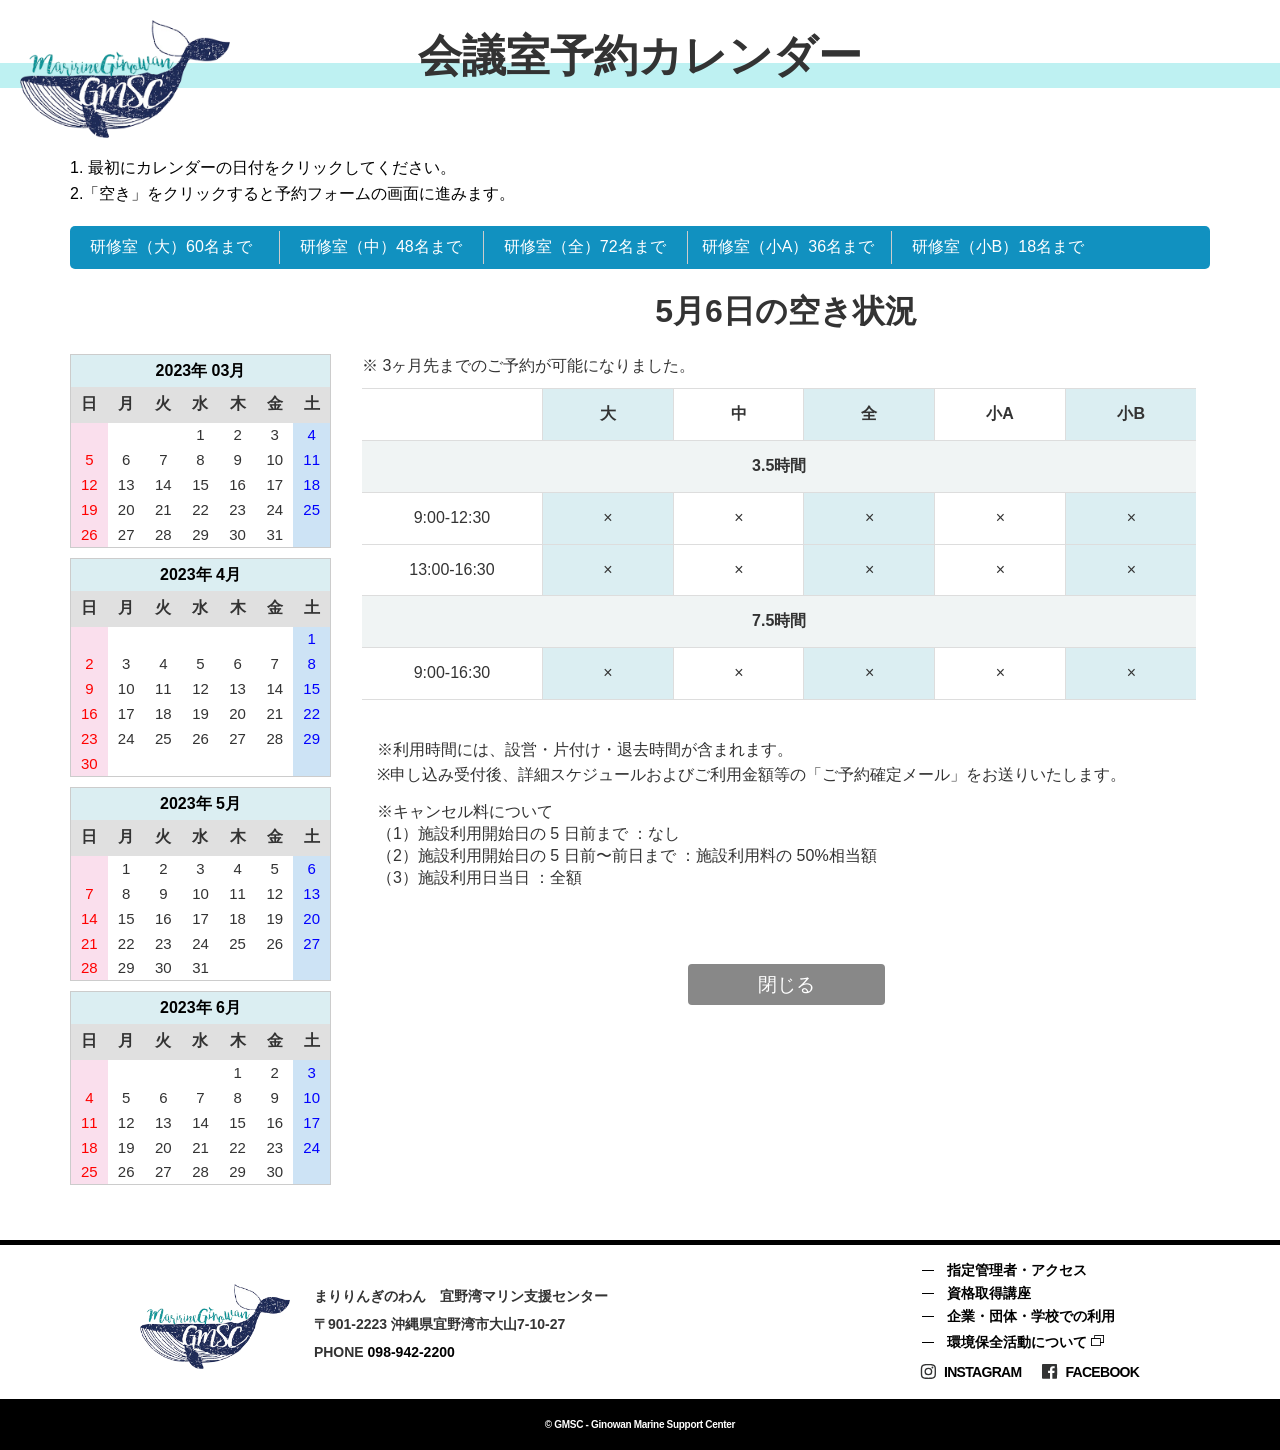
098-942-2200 (411, 1352)
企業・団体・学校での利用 (1031, 1316)
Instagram (970, 1371)
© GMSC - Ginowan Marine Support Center (640, 1424)
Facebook (1090, 1371)
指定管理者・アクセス (1017, 1270)
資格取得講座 (989, 1293)
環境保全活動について (1017, 1342)
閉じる (786, 984)
